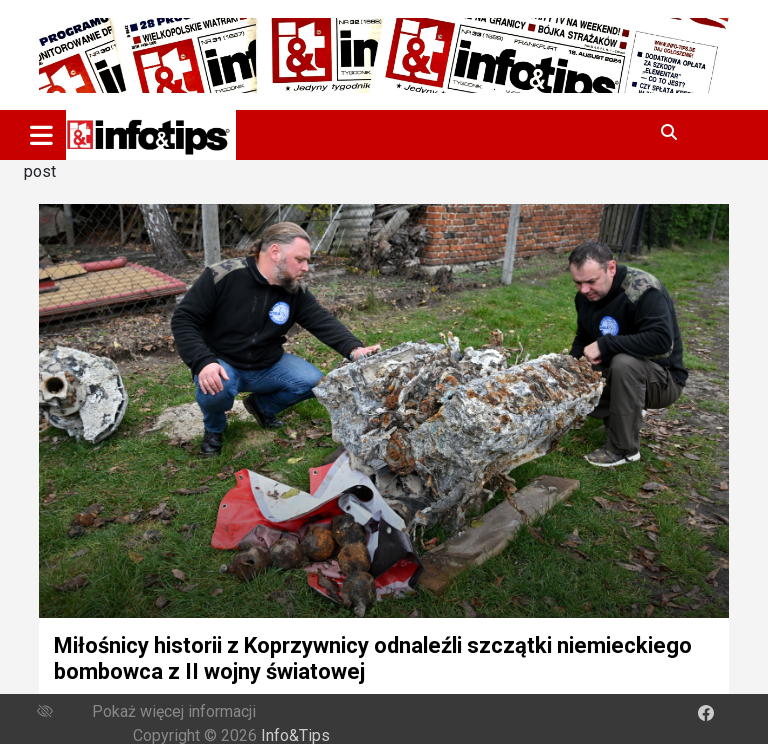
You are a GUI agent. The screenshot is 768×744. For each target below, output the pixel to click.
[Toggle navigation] (41, 135)
